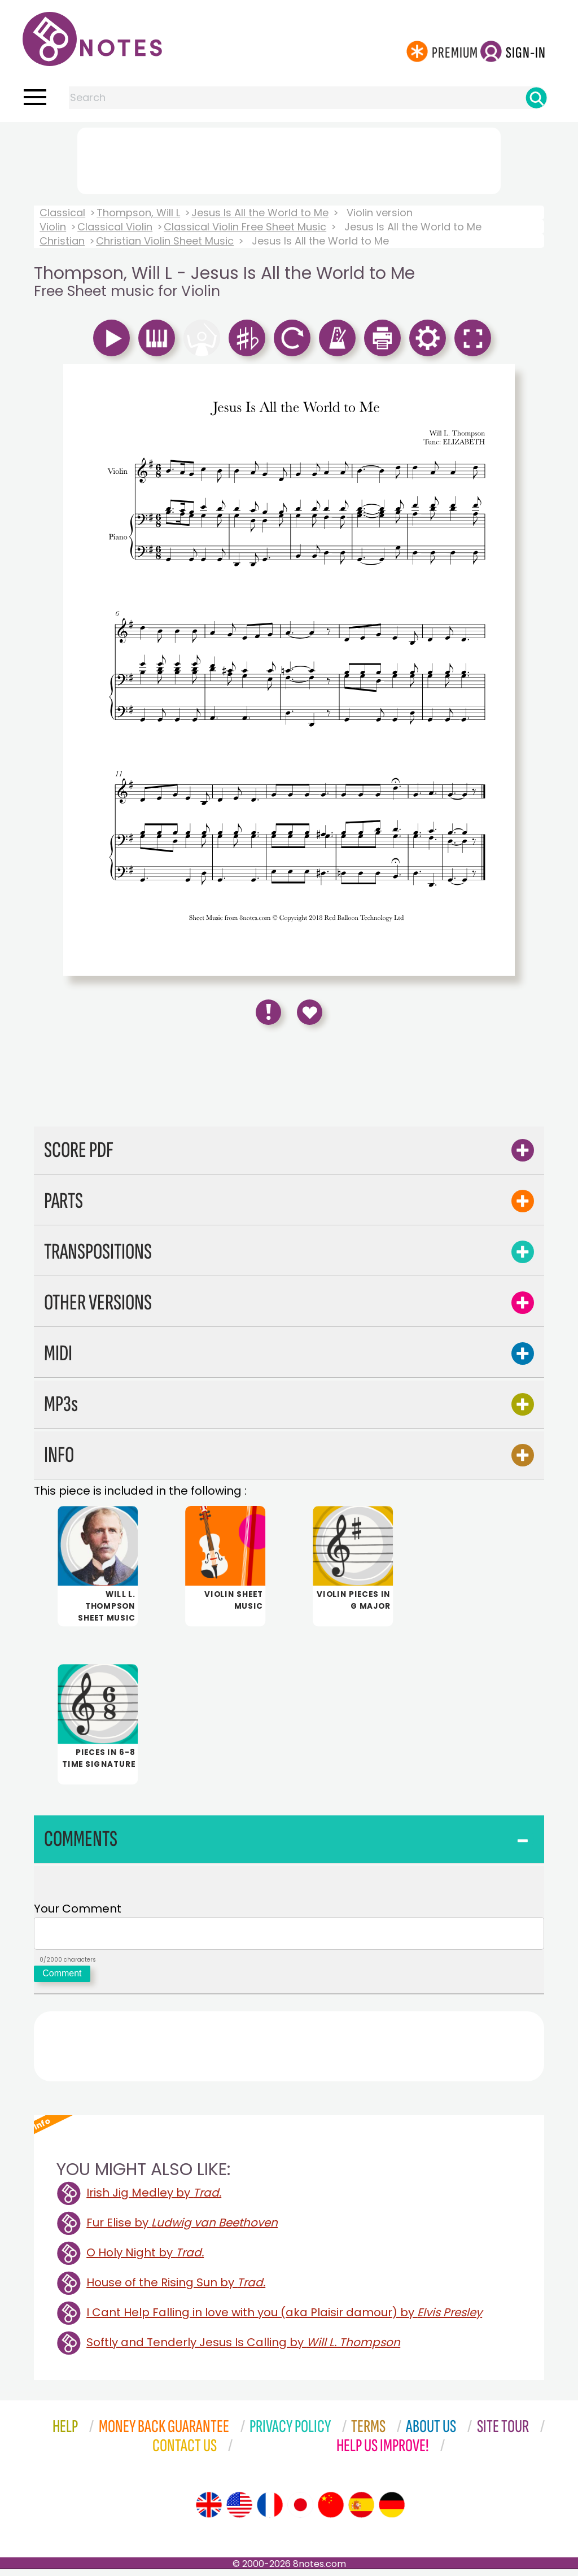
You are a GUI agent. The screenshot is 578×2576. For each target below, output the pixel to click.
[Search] (536, 97)
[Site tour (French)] (270, 2512)
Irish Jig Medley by (153, 2199)
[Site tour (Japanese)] (300, 2512)
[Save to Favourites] (309, 1012)
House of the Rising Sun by (175, 2289)
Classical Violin (114, 227)
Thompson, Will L (138, 213)
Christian (62, 241)
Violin (53, 227)
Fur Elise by (182, 2229)
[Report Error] (268, 1012)
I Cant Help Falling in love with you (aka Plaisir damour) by (284, 2319)
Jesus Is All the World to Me (260, 213)
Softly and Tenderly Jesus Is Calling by (243, 2349)
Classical (62, 213)
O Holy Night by (145, 2259)
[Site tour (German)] (392, 2512)
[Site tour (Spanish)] (361, 2512)
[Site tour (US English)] (239, 2512)
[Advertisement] (289, 158)
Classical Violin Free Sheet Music (245, 227)
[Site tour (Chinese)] (331, 2512)
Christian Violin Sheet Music (165, 241)
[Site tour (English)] (209, 2512)
